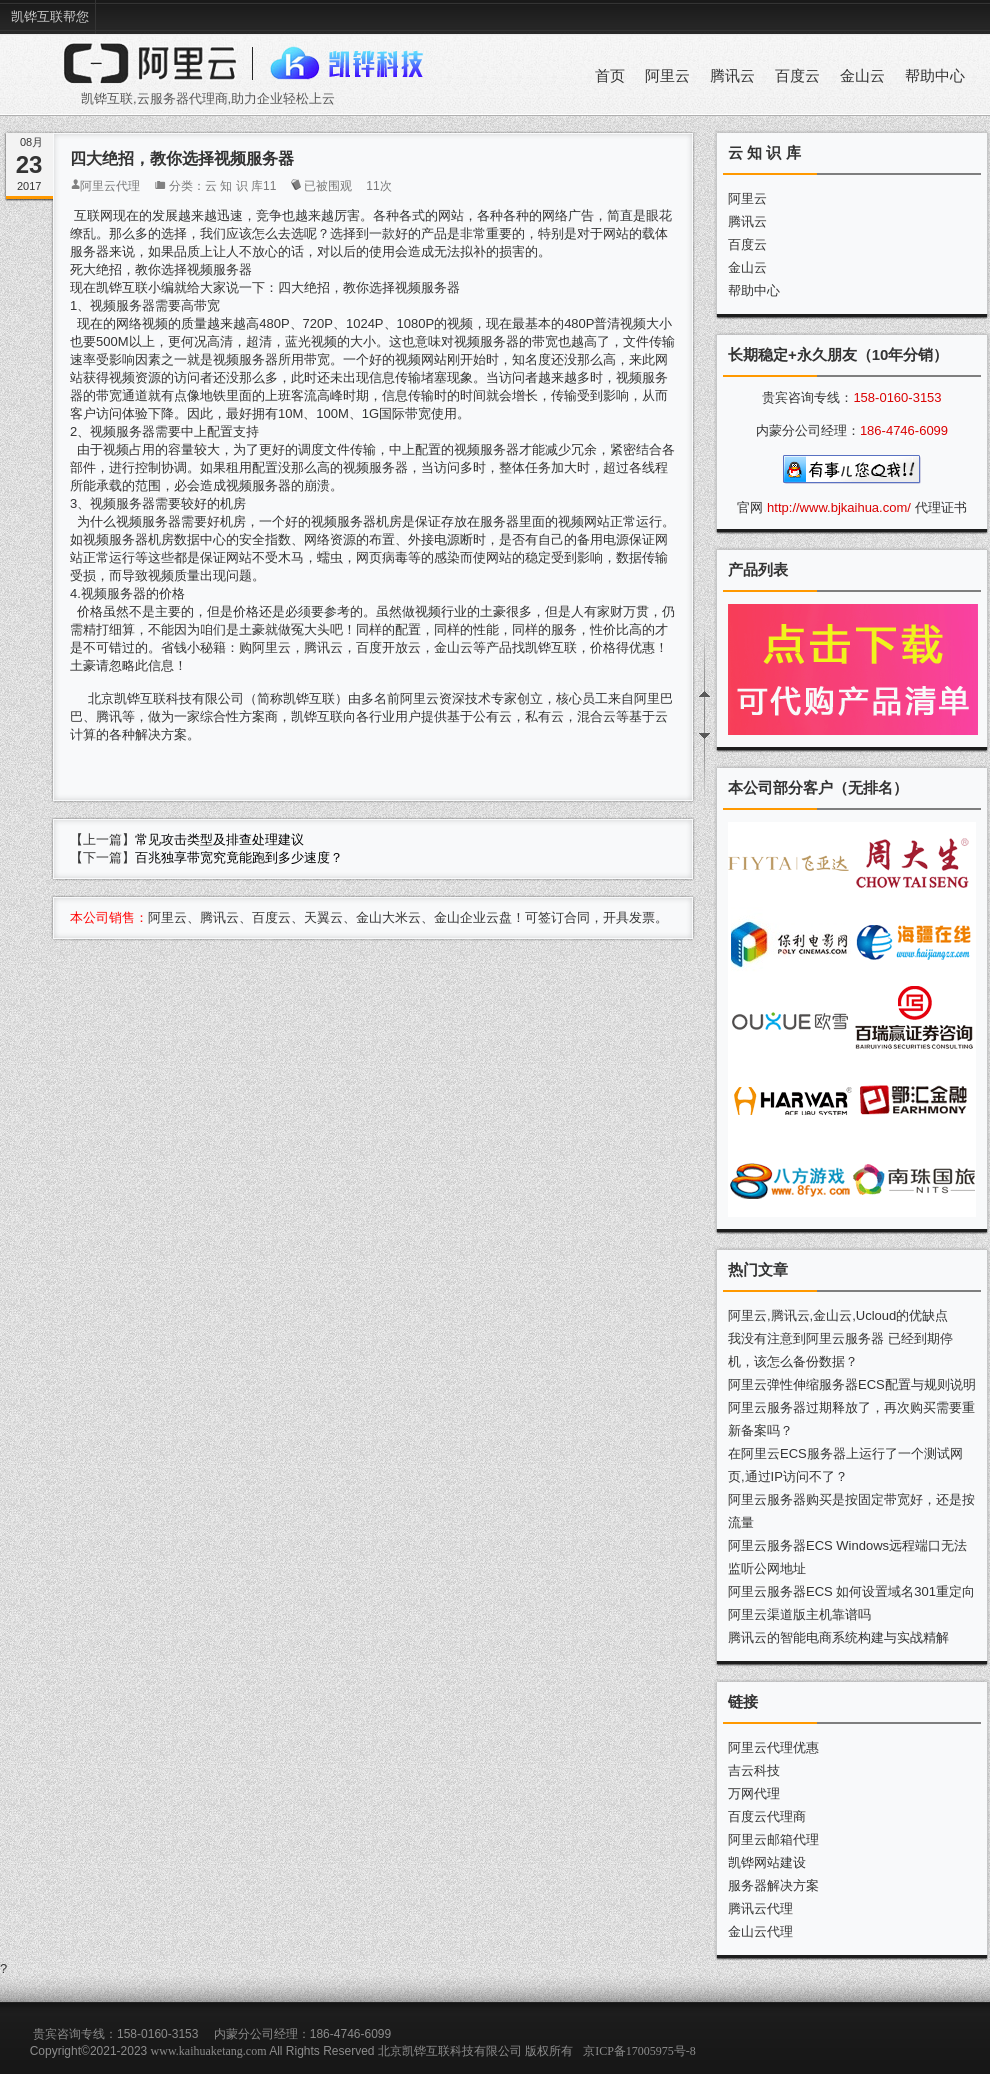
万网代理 (754, 1793)
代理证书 (941, 507)
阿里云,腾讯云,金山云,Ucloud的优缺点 (838, 1315)
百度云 (797, 76)
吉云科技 (754, 1770)
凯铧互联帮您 (50, 16)
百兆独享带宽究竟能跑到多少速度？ (239, 857)
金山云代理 (760, 1931)
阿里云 (667, 76)
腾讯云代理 (760, 1908)
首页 (610, 76)
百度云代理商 (767, 1816)
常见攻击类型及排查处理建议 (219, 839)
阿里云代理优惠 (773, 1747)
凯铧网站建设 (767, 1862)
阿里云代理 (110, 186)
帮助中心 (935, 76)
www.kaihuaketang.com (209, 2051)
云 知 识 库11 (240, 186)
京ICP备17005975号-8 (639, 2051)
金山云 (862, 76)
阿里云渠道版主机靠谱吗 (799, 1614)
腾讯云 (732, 76)
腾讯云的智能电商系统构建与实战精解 (838, 1637)
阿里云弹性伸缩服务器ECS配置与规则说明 (852, 1384)
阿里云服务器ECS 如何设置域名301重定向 (851, 1591)
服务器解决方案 (773, 1885)
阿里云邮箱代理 (773, 1839)
